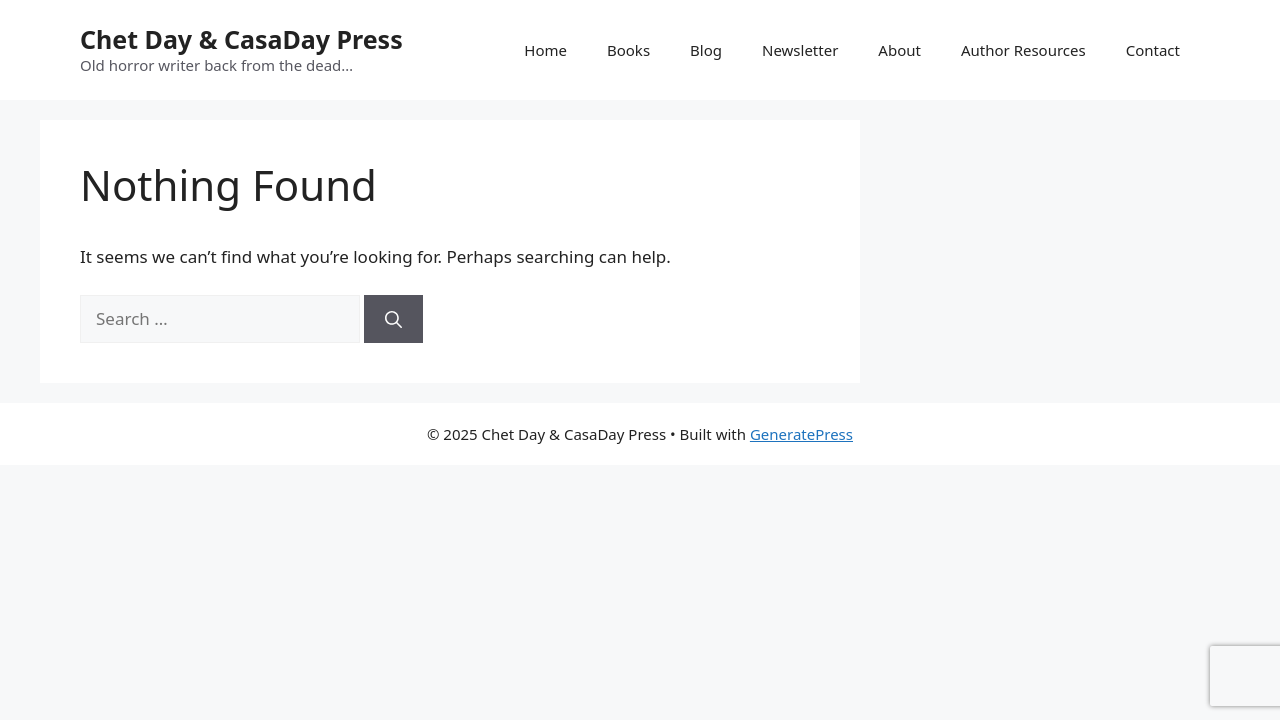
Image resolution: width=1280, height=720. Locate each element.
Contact (1153, 50)
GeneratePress (801, 434)
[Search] (393, 319)
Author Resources (1023, 50)
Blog (706, 50)
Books (628, 50)
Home (545, 50)
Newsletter (800, 50)
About (899, 50)
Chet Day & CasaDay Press (241, 39)
